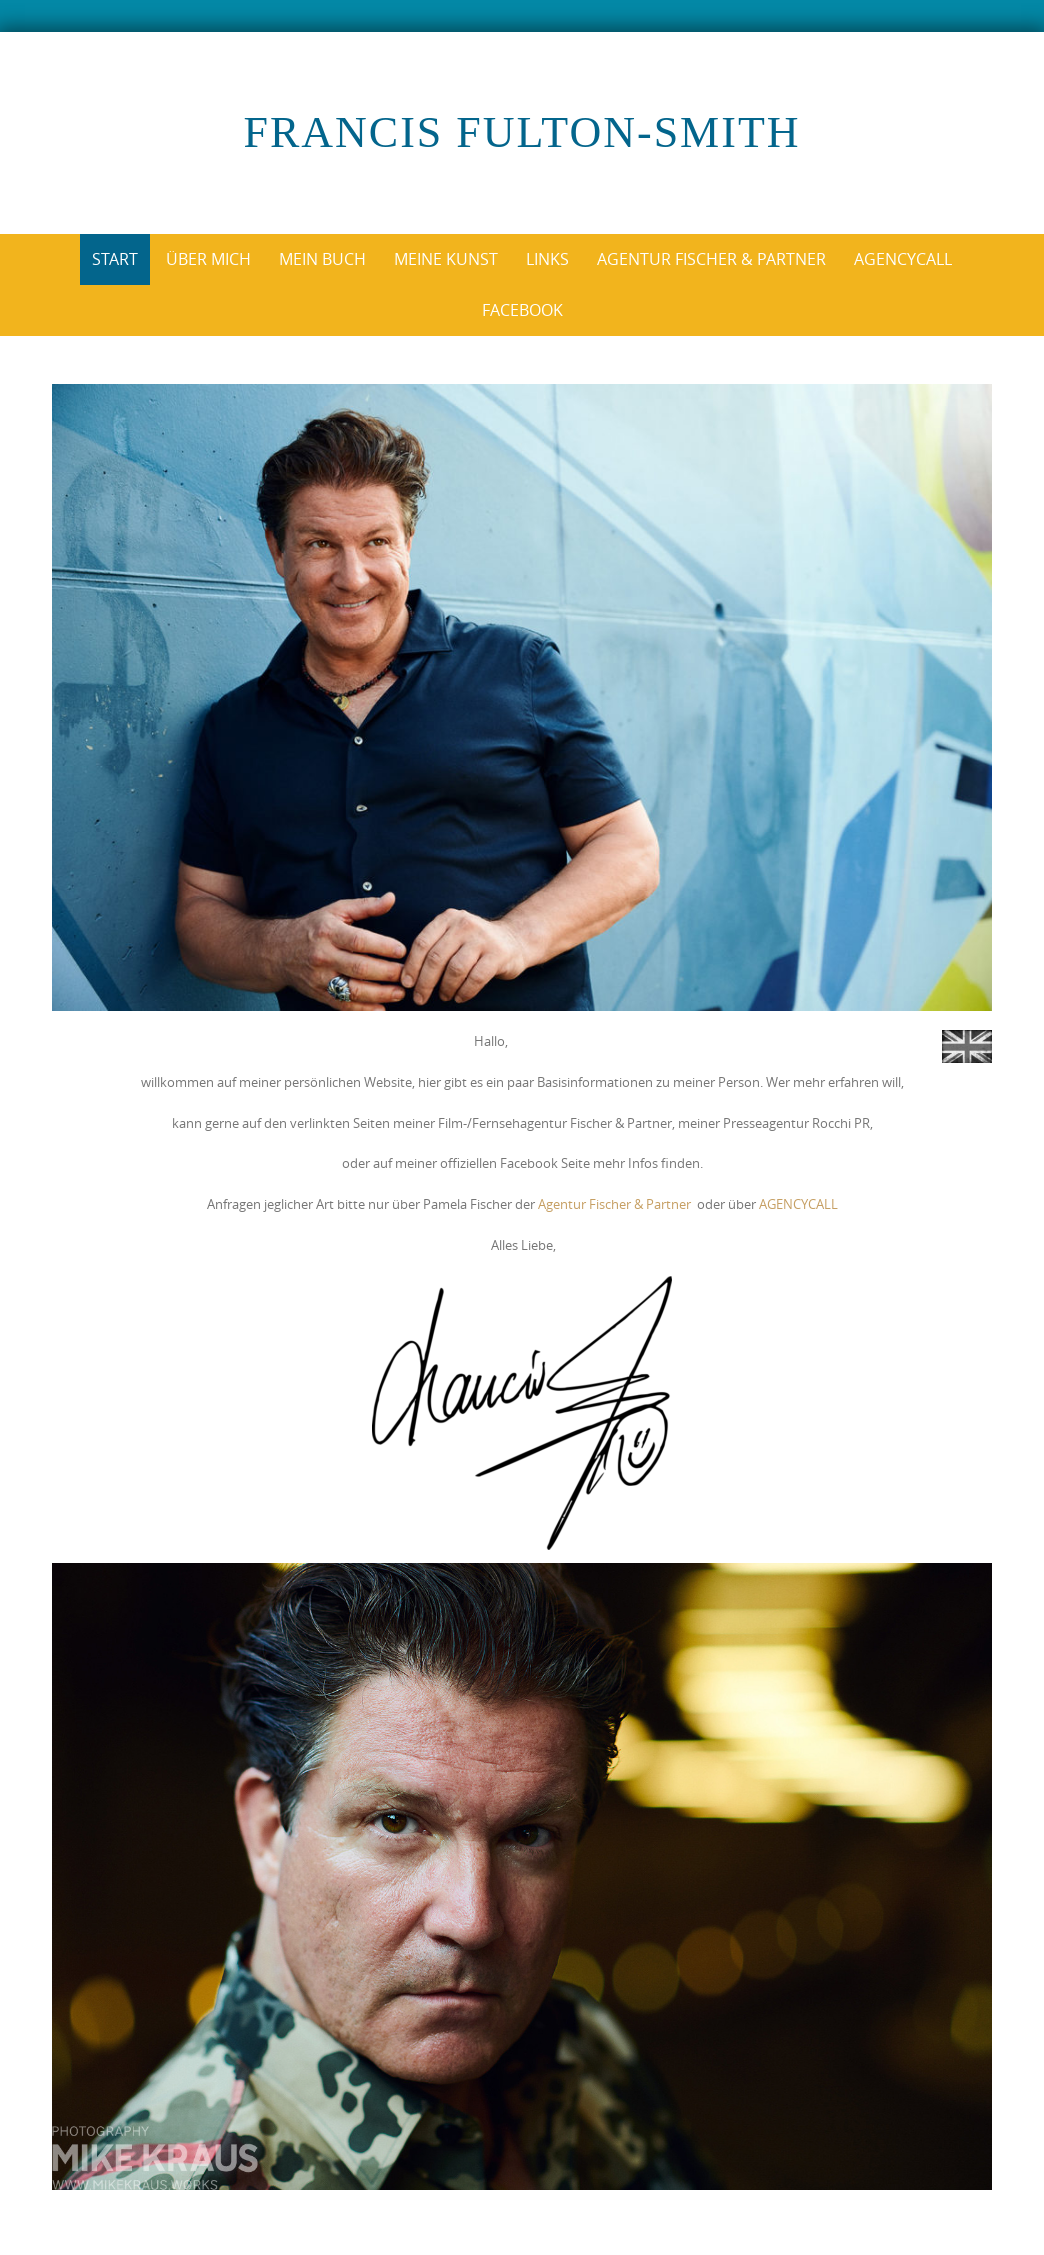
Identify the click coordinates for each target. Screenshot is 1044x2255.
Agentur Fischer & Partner (711, 259)
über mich (208, 259)
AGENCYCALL (798, 1204)
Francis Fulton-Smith (521, 132)
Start (115, 259)
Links (547, 259)
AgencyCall (903, 259)
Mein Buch (322, 259)
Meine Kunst (446, 259)
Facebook (522, 310)
